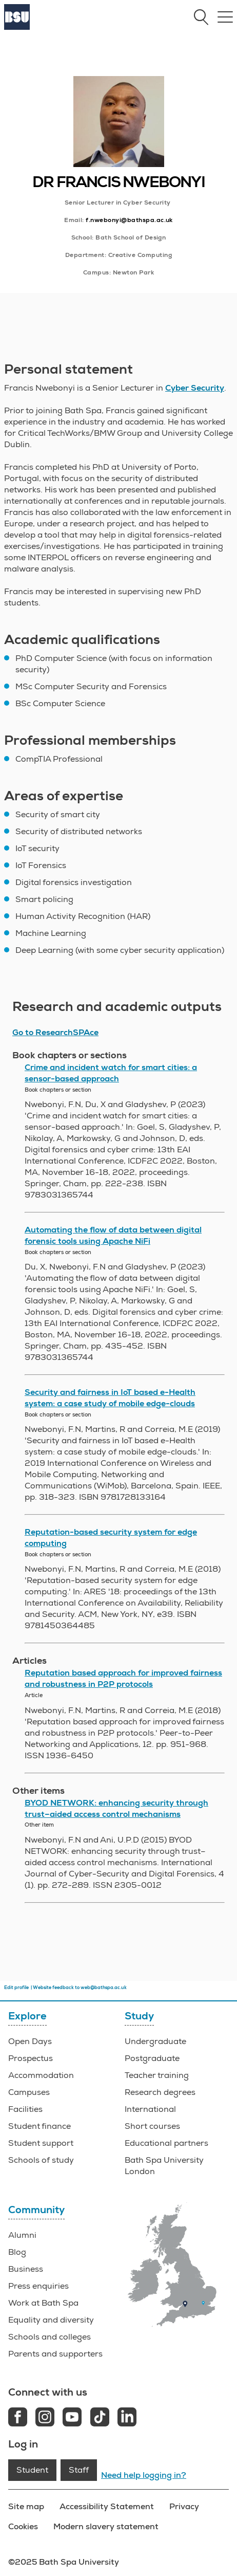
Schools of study (41, 2160)
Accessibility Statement (107, 2506)
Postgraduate (152, 2058)
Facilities (25, 2109)
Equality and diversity (51, 2320)
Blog (17, 2252)
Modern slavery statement (106, 2526)
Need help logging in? (143, 2475)
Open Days (30, 2041)
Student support (40, 2143)
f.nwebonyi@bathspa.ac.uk (129, 220)
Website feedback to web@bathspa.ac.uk (80, 1987)
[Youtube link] (72, 2418)
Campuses (29, 2092)
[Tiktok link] (99, 2418)
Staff (79, 2470)
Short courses (152, 2126)
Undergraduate (155, 2041)
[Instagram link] (44, 2418)
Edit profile (16, 1987)
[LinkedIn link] (126, 2418)
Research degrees (160, 2092)
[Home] (17, 27)
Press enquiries (38, 2286)
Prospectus (30, 2058)
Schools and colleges (49, 2337)
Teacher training (157, 2075)
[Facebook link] (17, 2418)
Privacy (184, 2506)
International (150, 2109)
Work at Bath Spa (43, 2303)
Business (25, 2269)
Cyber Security (194, 388)
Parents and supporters (55, 2354)
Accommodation (41, 2075)
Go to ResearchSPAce (55, 1032)
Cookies (23, 2526)
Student (32, 2470)
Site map (26, 2506)
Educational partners (166, 2143)
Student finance (39, 2126)
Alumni (22, 2235)
